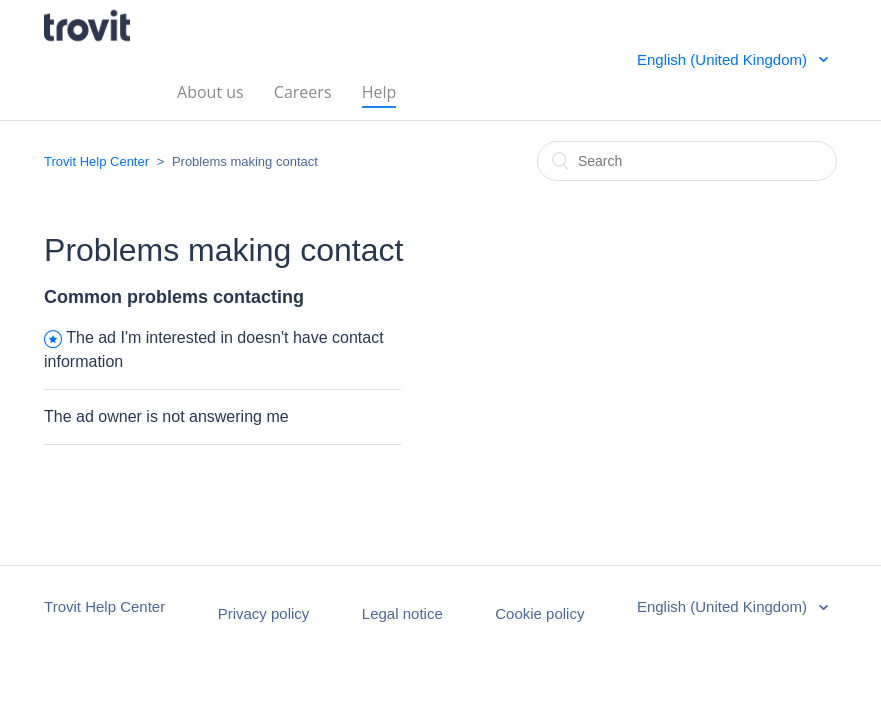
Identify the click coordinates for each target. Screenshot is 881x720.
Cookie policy (539, 613)
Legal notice (402, 613)
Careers (303, 91)
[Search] (687, 161)
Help (379, 91)
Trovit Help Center (96, 161)
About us (210, 91)
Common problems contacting (174, 297)
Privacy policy (264, 613)
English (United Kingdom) (724, 59)
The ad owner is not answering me (166, 416)
